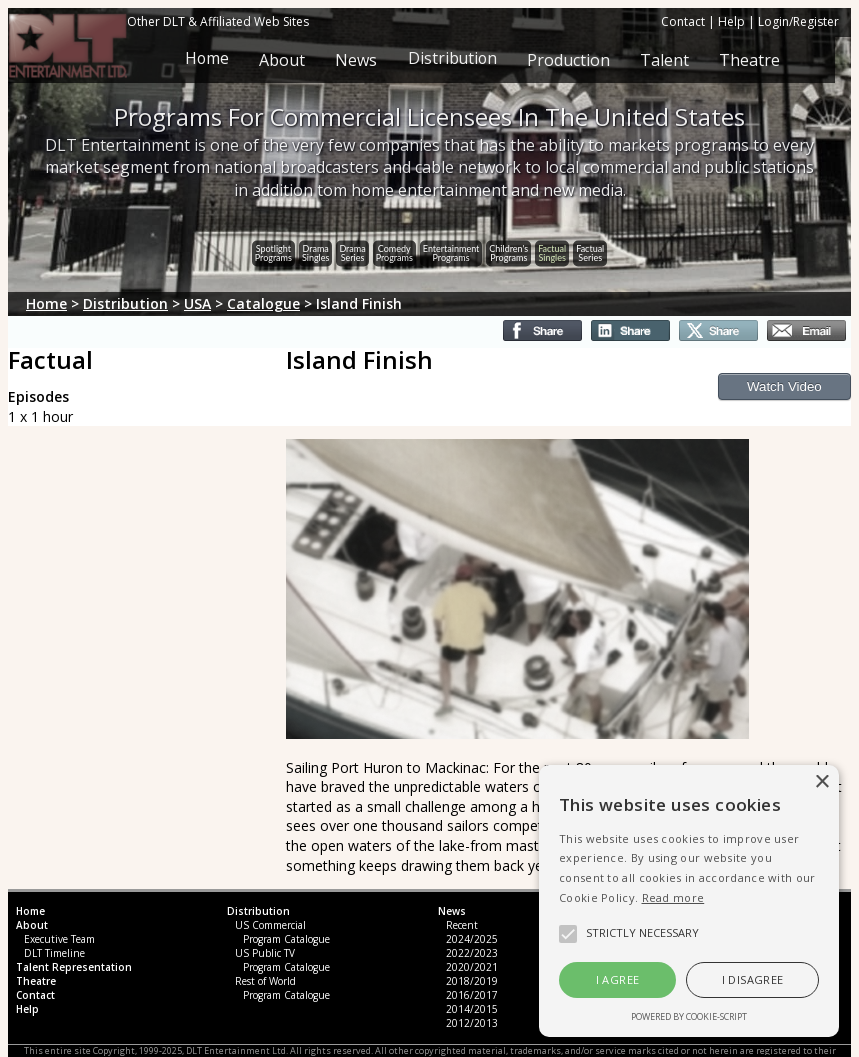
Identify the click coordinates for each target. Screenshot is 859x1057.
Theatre (749, 60)
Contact (683, 21)
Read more (673, 897)
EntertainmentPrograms (451, 252)
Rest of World (265, 981)
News (355, 60)
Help (731, 21)
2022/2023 (472, 953)
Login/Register (798, 21)
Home (205, 60)
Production (568, 60)
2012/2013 (472, 1023)
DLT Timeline (54, 953)
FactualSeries (590, 252)
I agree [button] (618, 979)
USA (197, 303)
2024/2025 (472, 939)
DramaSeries (352, 252)
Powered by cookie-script (689, 1016)
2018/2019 (472, 981)
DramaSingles (315, 252)
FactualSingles (552, 252)
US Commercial (270, 925)
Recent (462, 925)
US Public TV (265, 953)
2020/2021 (472, 967)
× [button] (821, 782)
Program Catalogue (286, 939)
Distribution (451, 60)
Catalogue (263, 303)
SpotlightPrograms (273, 252)
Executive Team (59, 939)
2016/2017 (472, 995)
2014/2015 (472, 1009)
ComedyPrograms (394, 252)
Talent (664, 60)
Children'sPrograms (508, 252)
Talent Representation (74, 967)
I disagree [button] (753, 979)
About (281, 60)
